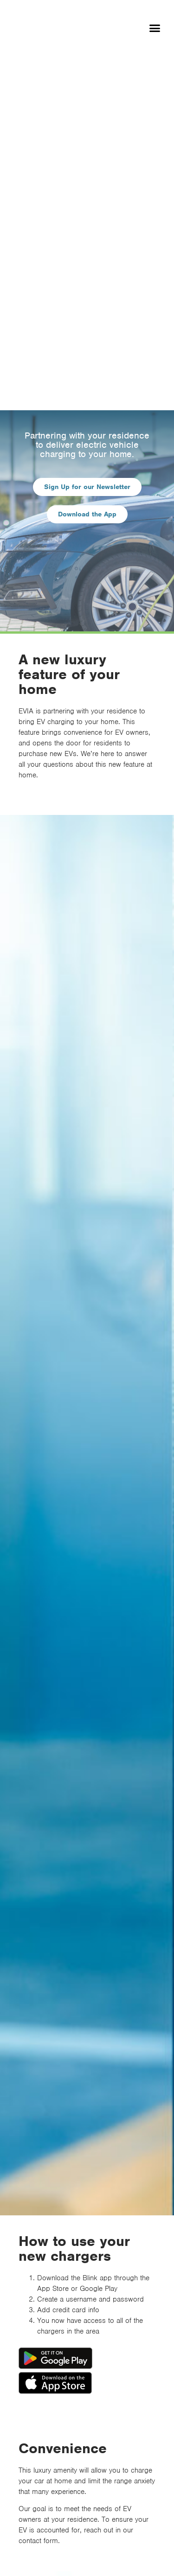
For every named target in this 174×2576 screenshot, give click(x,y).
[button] (154, 28)
